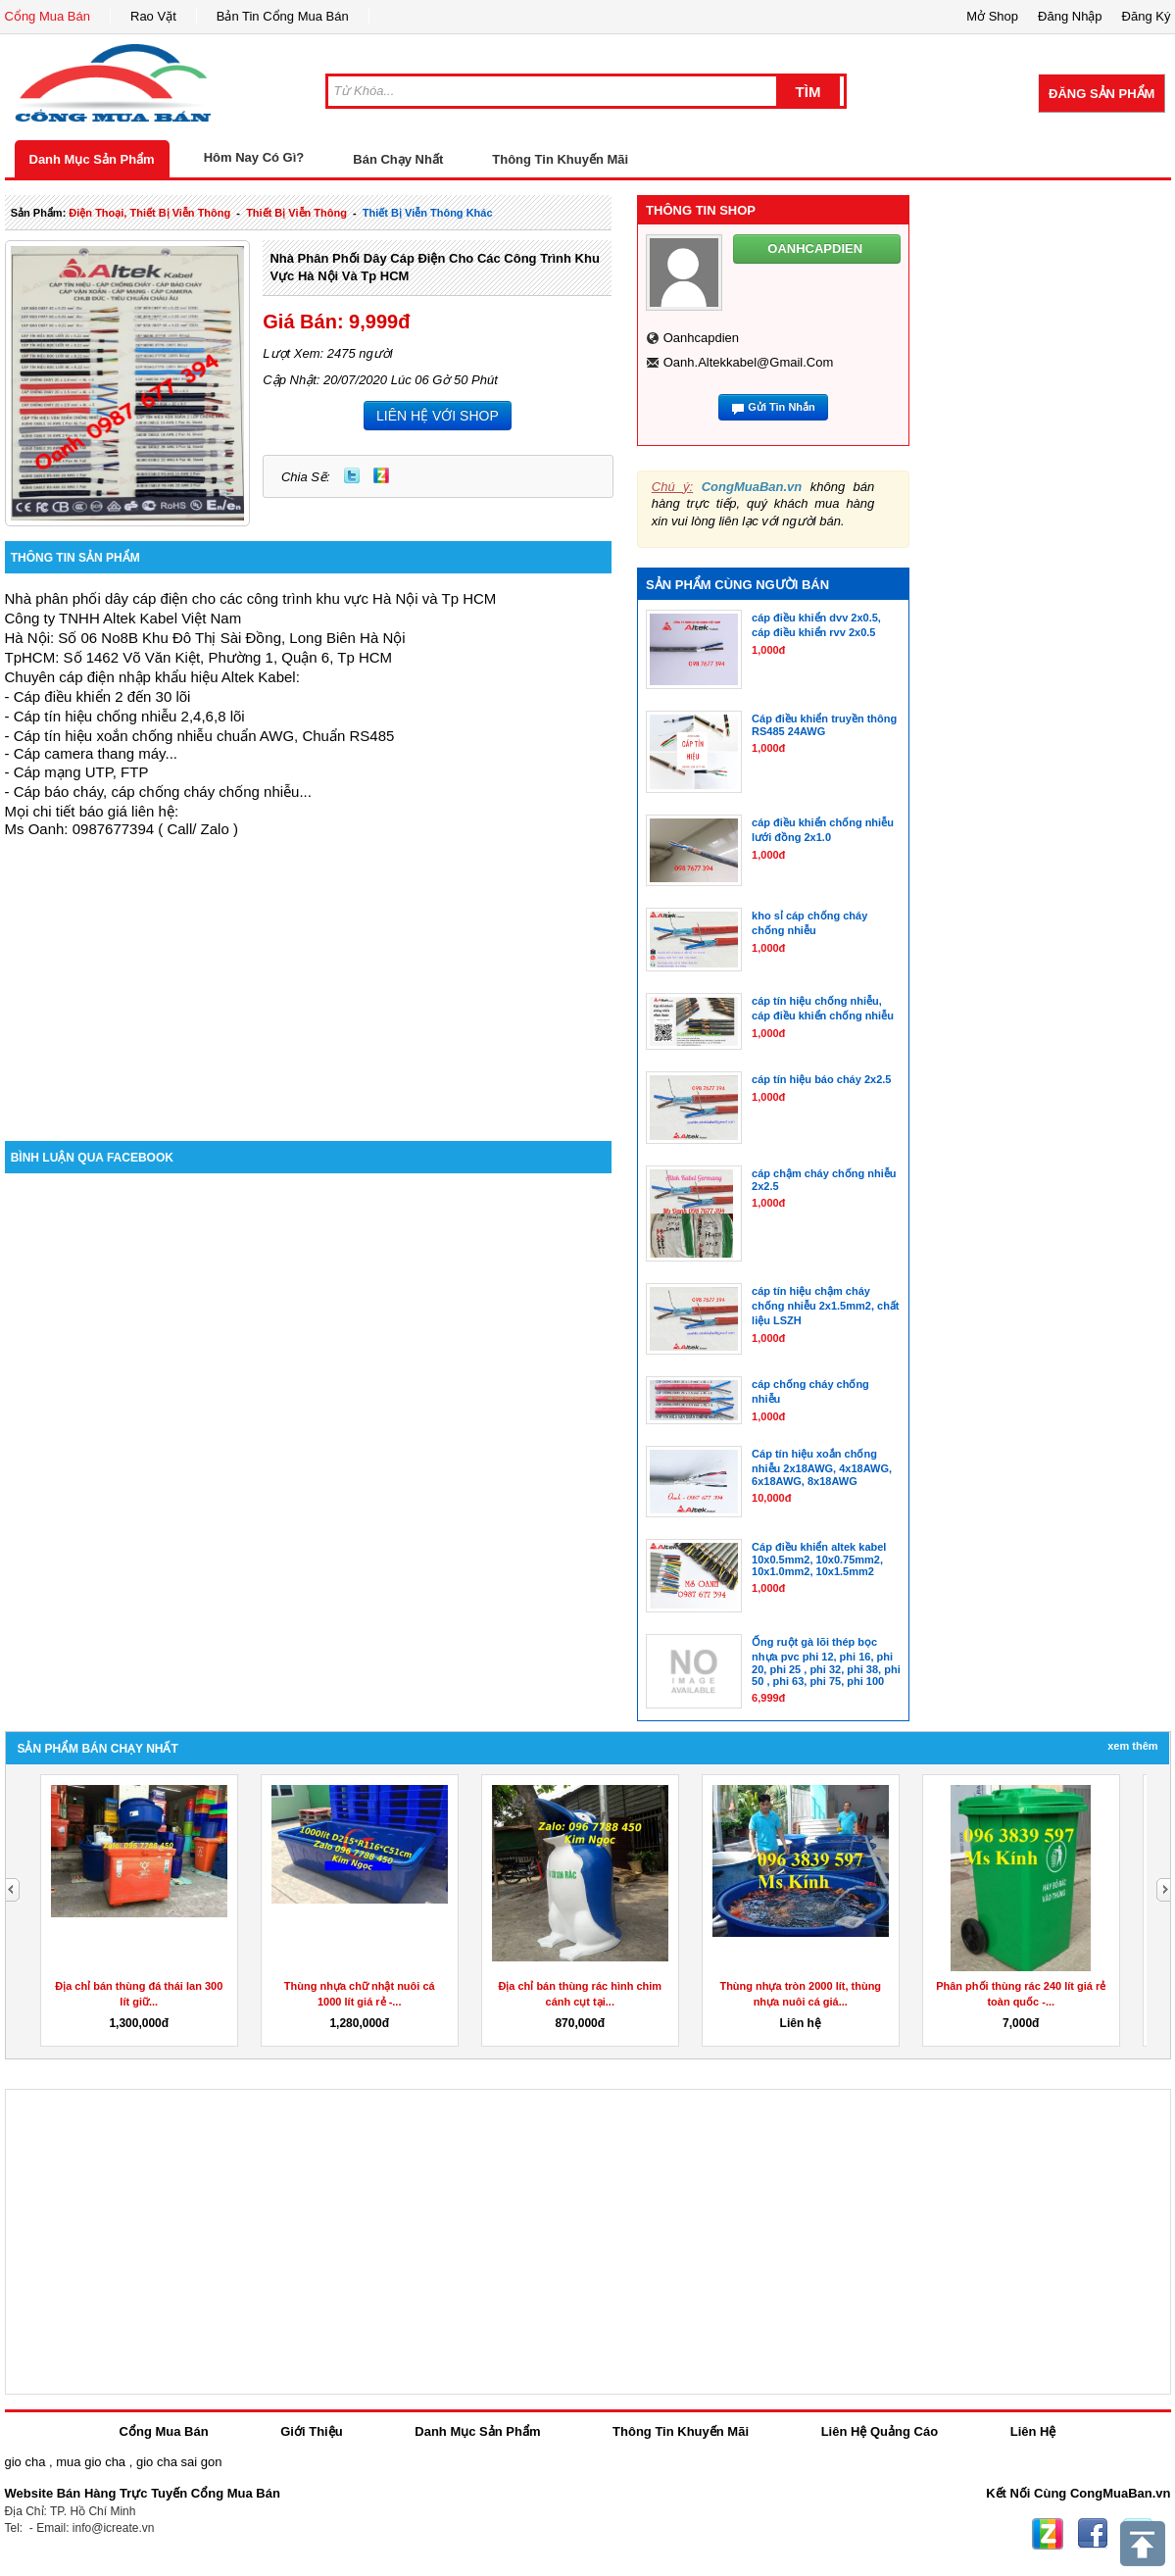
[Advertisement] (308, 974)
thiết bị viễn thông (296, 213)
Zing (381, 475)
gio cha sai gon (178, 2461)
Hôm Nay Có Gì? (254, 157)
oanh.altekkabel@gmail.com (748, 362)
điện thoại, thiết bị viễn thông (149, 213)
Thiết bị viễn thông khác (428, 213)
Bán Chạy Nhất (398, 159)
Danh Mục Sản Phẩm (92, 159)
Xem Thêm (1132, 1746)
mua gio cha (90, 2461)
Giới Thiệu (311, 2431)
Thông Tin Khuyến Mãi (560, 159)
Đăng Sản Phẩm (1101, 93)
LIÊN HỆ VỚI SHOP (437, 415)
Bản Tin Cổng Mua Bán (283, 16)
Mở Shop (992, 16)
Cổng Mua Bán (48, 16)
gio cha (25, 2461)
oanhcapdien (701, 337)
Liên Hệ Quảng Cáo (879, 2431)
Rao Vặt (153, 16)
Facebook (1092, 2534)
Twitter (352, 475)
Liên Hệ (1033, 2431)
